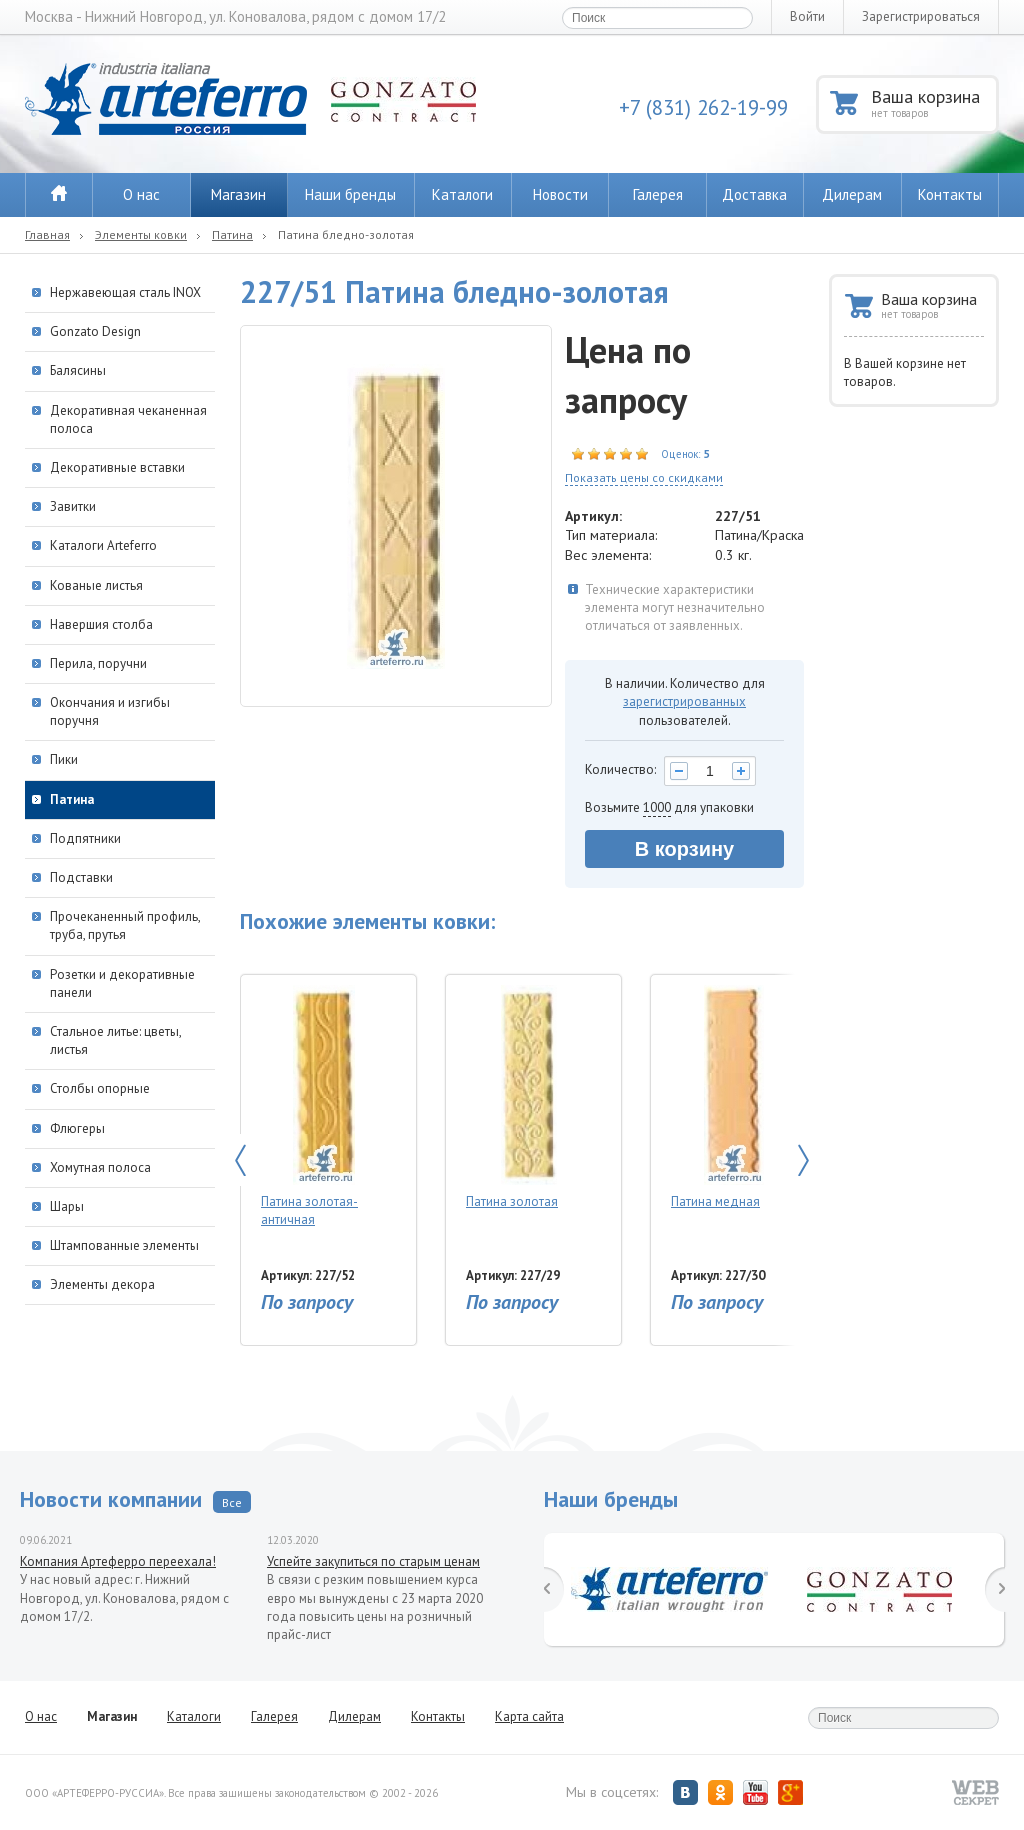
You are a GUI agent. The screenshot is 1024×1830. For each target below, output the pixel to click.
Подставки (81, 877)
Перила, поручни (98, 663)
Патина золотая (528, 1097)
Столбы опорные (100, 1088)
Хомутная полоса (100, 1167)
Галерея (658, 194)
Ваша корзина (933, 102)
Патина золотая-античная (323, 1106)
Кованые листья (96, 585)
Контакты (950, 194)
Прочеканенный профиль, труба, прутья (125, 925)
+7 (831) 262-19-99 (703, 107)
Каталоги (462, 194)
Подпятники (85, 838)
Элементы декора (102, 1284)
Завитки (73, 506)
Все (232, 1502)
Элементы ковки (141, 234)
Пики (64, 759)
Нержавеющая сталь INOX (125, 292)
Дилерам (852, 194)
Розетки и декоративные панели (122, 983)
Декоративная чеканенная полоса (128, 419)
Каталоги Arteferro (103, 545)
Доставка (754, 194)
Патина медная (733, 1097)
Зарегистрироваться (921, 16)
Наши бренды (350, 194)
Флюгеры (77, 1128)
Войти (807, 16)
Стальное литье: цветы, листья (115, 1040)
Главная (47, 234)
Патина (232, 234)
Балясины (78, 370)
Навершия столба (101, 624)
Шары (67, 1206)
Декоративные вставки (117, 467)
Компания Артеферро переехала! (118, 1561)
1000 (657, 807)
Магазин (238, 194)
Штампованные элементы (124, 1245)
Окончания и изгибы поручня (110, 711)
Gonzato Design (95, 331)
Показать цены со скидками (644, 477)
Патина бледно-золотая (346, 234)
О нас (141, 194)
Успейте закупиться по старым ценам (373, 1561)
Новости (560, 194)
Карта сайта (529, 1716)
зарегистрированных (684, 701)
